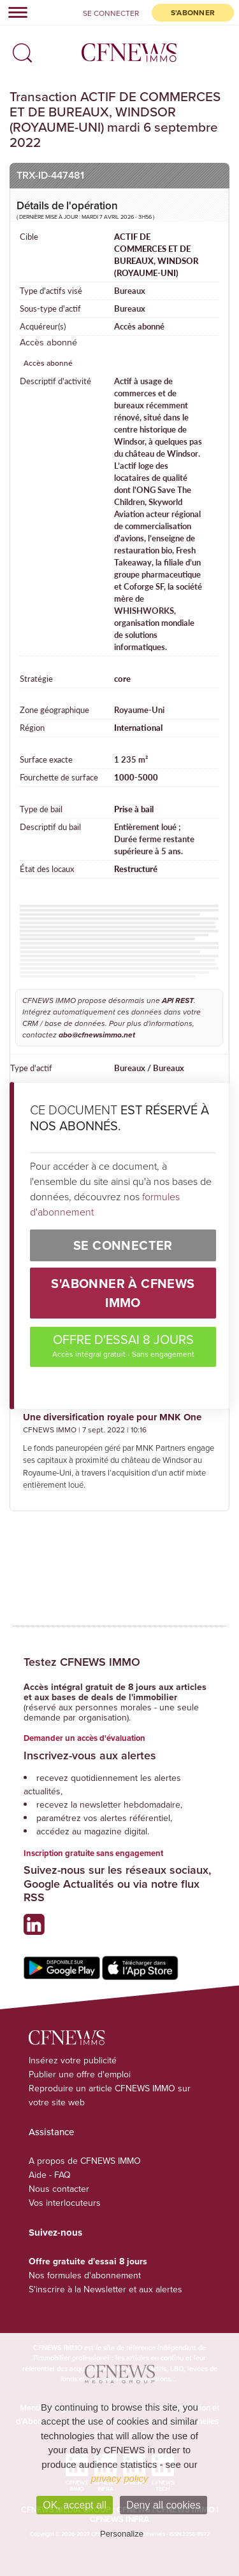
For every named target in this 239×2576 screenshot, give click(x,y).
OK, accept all (74, 2505)
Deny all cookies (163, 2505)
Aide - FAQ (50, 2175)
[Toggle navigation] (14, 12)
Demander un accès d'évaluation (84, 1738)
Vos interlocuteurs (65, 2203)
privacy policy (119, 2478)
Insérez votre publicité (73, 2060)
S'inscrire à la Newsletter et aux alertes (105, 2289)
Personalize (121, 2533)
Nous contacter (59, 2189)
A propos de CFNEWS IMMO (85, 2161)
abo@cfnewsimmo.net (97, 1035)
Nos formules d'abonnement (85, 2275)
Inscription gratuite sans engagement (93, 1853)
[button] (19, 49)
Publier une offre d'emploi (80, 2074)
